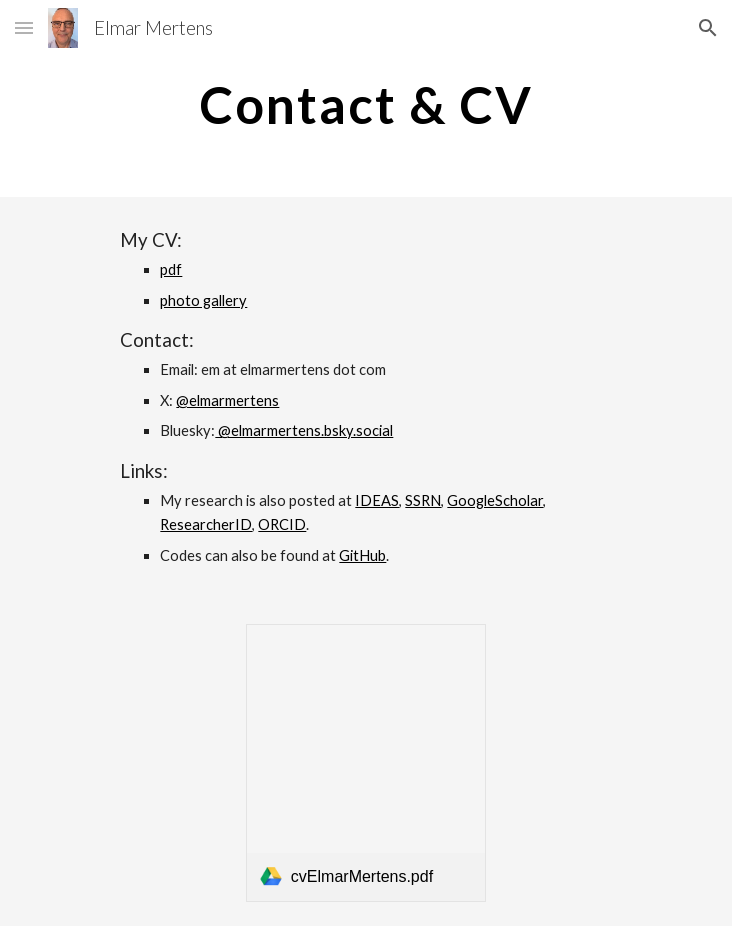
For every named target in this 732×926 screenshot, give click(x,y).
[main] (365, 105)
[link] (366, 762)
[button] (24, 27)
